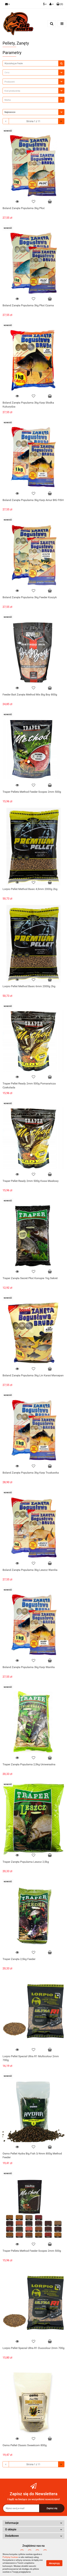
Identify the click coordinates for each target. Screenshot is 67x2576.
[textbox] (30, 72)
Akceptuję (54, 2563)
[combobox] (33, 72)
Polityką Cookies (10, 2557)
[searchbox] (31, 81)
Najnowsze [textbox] (9, 112)
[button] (33, 2523)
